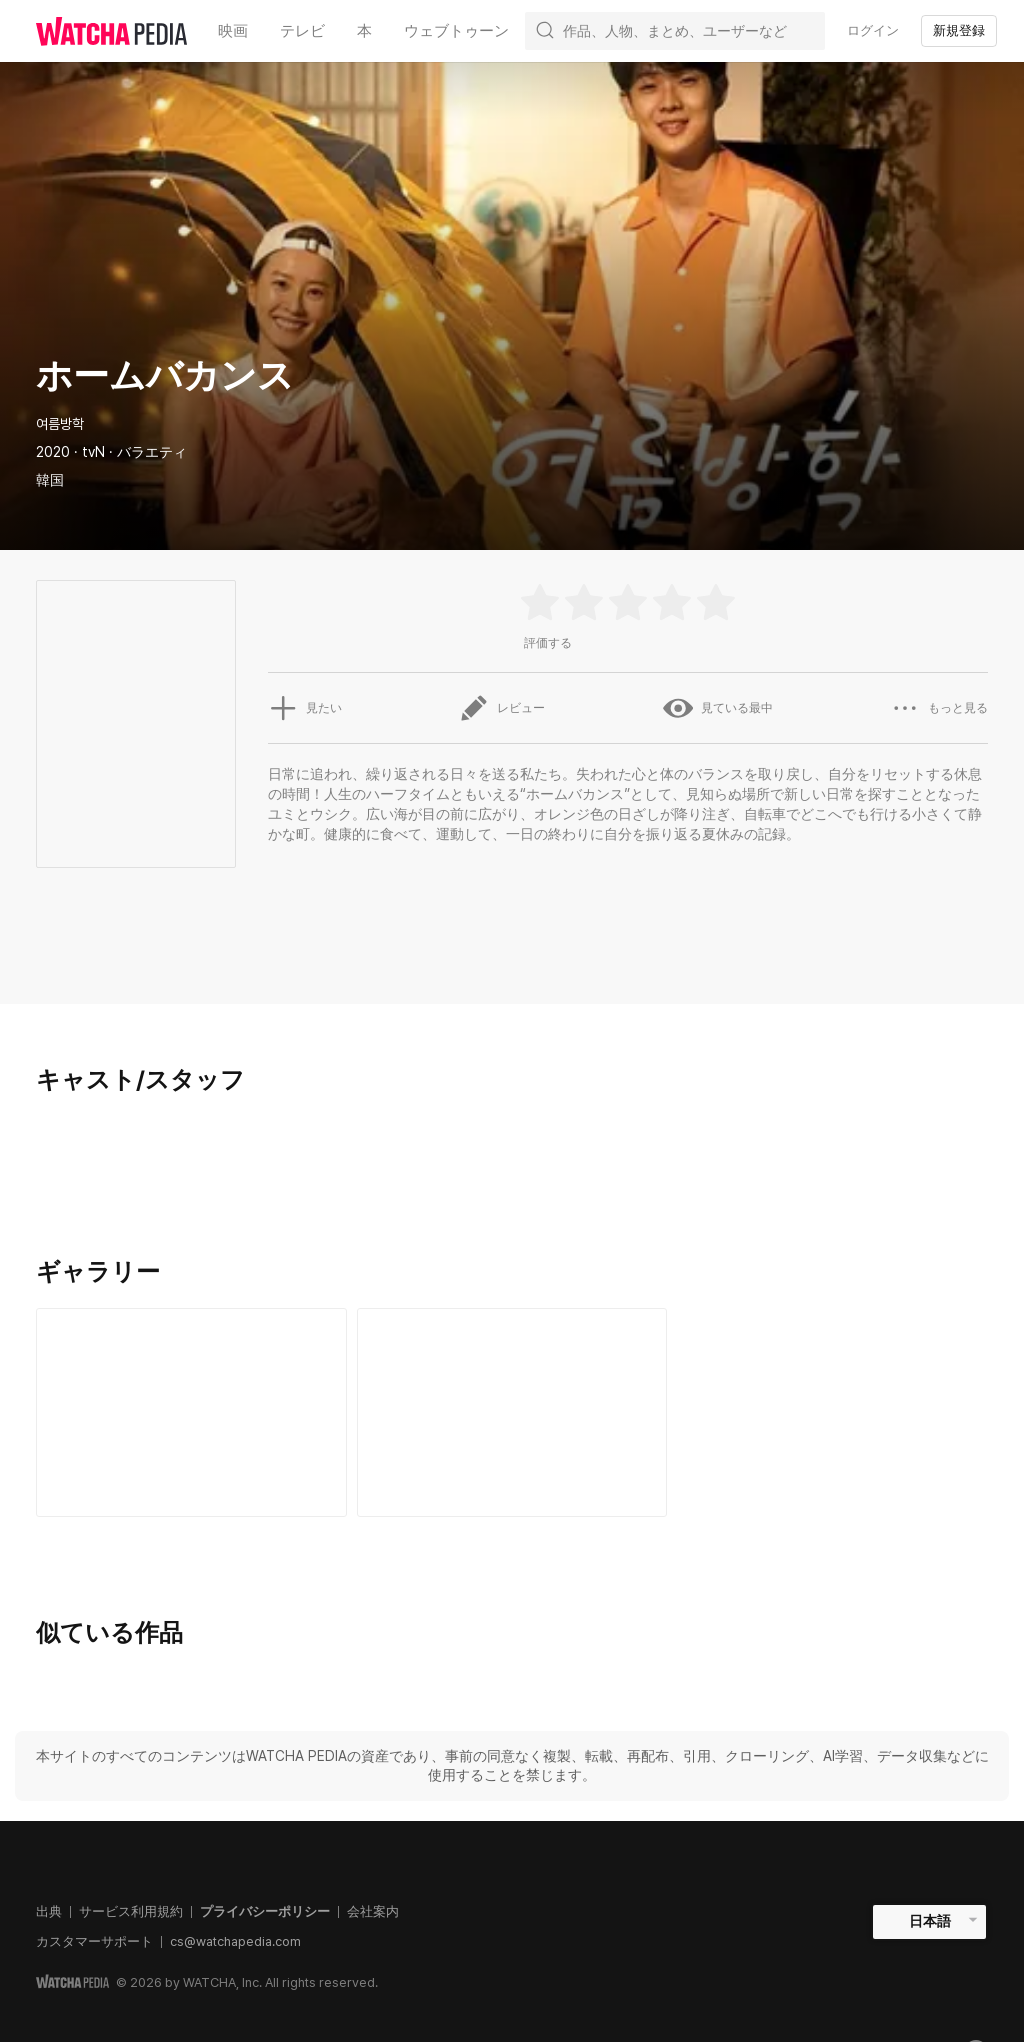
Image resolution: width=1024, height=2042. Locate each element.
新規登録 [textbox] (959, 30)
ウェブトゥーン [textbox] (456, 31)
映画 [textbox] (233, 31)
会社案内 (373, 1911)
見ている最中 (718, 708)
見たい (305, 708)
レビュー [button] (502, 708)
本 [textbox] (364, 31)
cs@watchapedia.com (235, 1941)
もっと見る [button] (939, 708)
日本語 (930, 1921)
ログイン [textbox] (873, 30)
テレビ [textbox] (302, 31)
